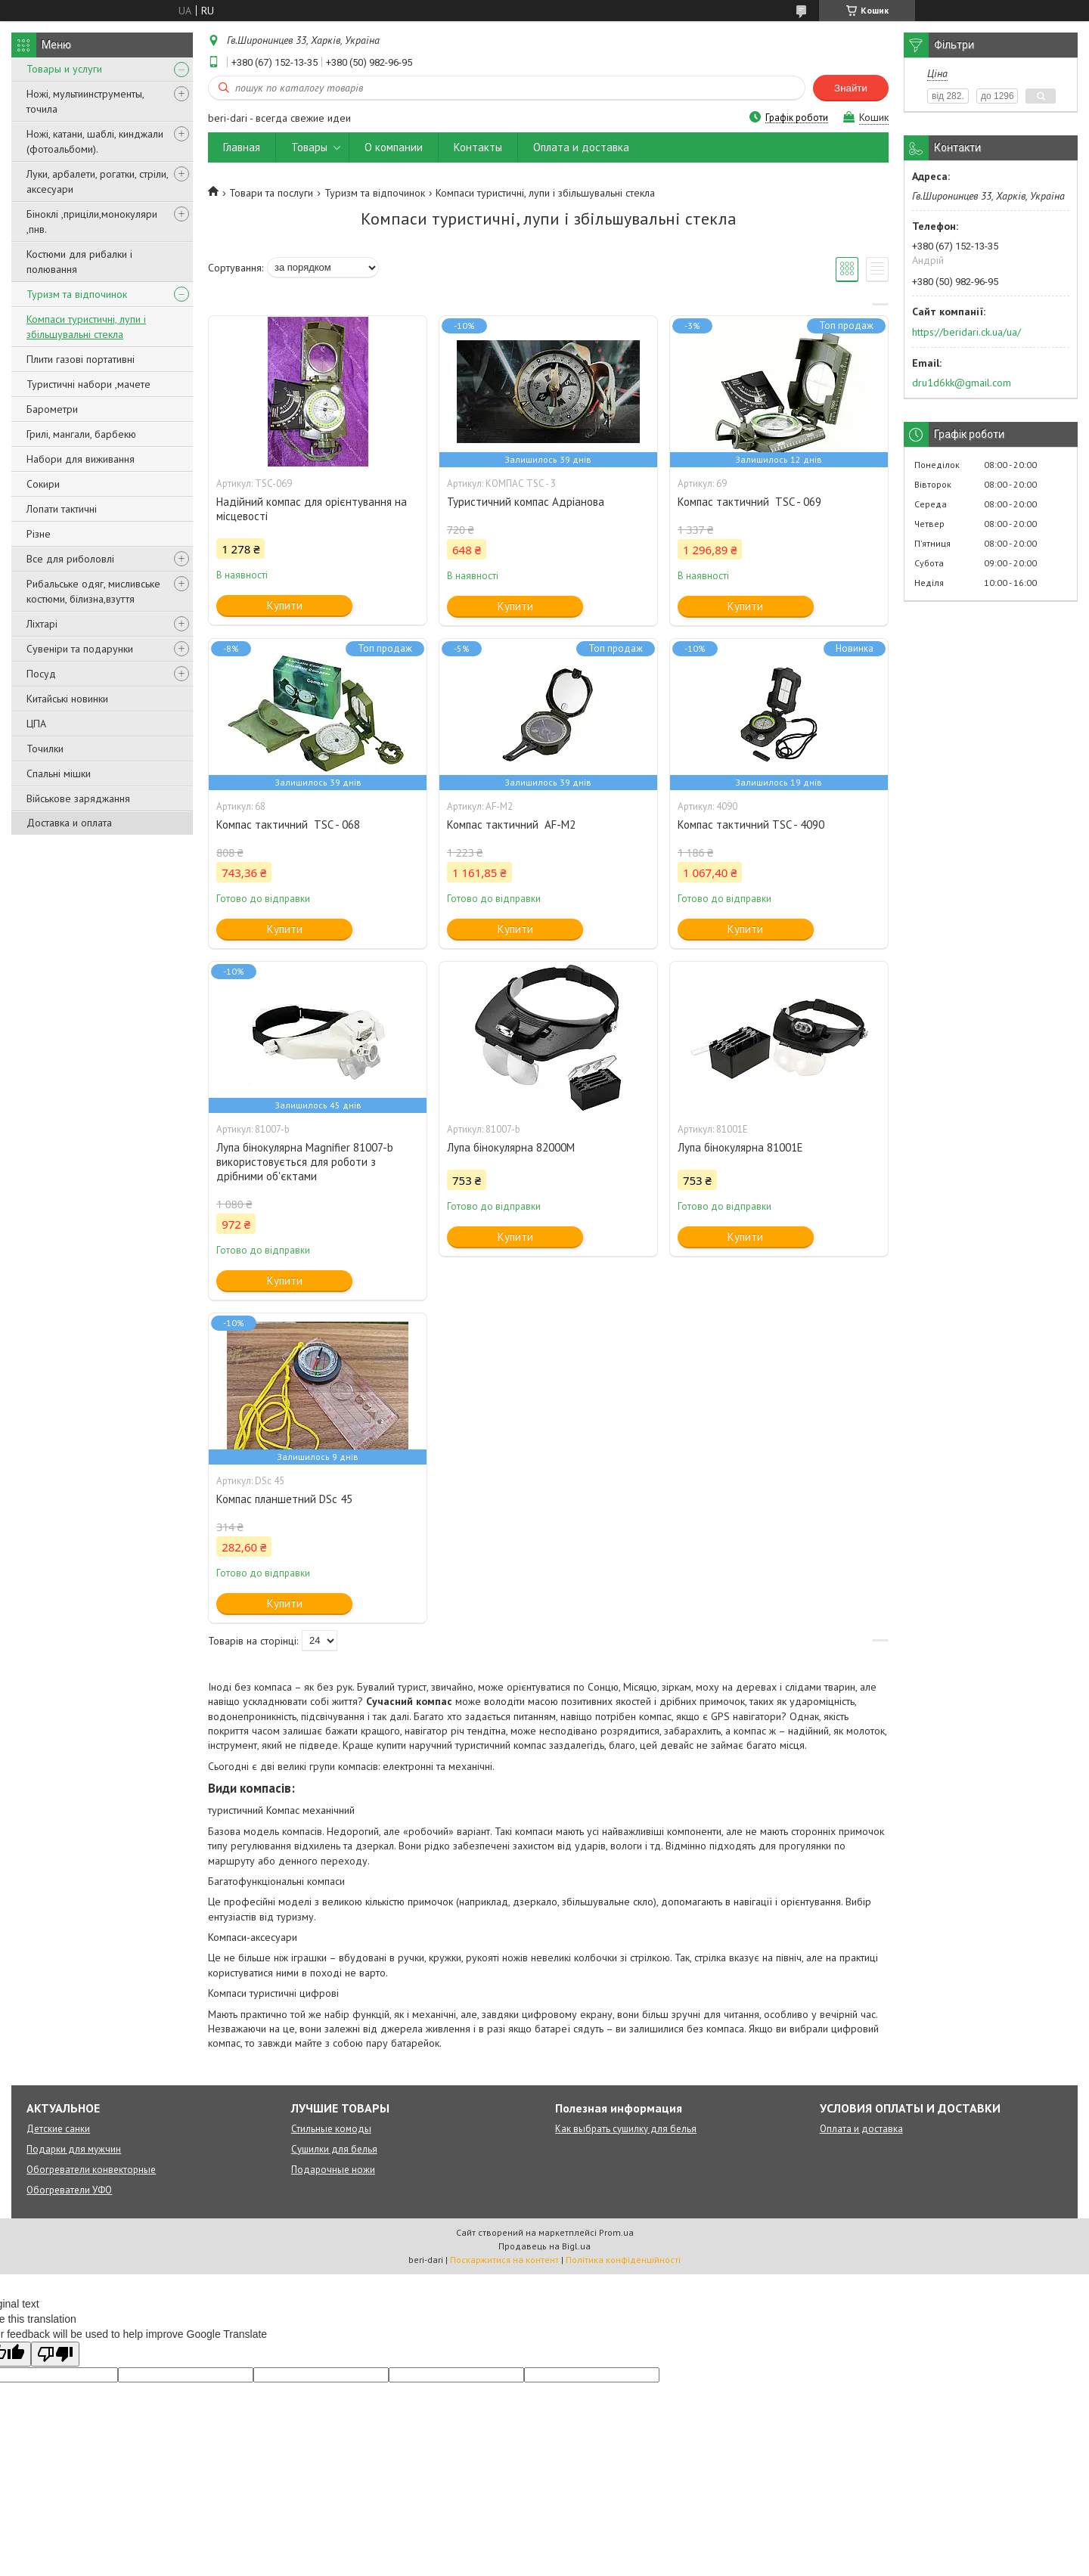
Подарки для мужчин (73, 2149)
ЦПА (36, 723)
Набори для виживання (80, 459)
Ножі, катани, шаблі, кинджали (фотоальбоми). (94, 141)
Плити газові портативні (80, 359)
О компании (394, 147)
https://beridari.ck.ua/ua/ (966, 332)
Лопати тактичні (61, 509)
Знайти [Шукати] (850, 88)
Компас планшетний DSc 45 (284, 1499)
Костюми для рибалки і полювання (79, 261)
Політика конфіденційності (623, 2259)
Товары (309, 147)
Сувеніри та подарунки (79, 649)
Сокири (43, 484)
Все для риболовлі (70, 559)
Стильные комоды (331, 2128)
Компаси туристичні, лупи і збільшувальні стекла (86, 326)
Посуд (41, 673)
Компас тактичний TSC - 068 (288, 824)
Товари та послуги (271, 193)
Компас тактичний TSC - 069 (749, 501)
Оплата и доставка (581, 147)
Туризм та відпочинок (76, 294)
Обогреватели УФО (69, 2190)
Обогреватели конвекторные (91, 2169)
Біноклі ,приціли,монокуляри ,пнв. (91, 221)
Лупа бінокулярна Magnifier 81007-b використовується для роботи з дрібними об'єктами (304, 1161)
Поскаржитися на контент (504, 2259)
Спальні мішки (58, 773)
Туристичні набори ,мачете (88, 384)
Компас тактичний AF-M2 (511, 824)
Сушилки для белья (334, 2149)
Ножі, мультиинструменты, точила (85, 101)
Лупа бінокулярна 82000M (511, 1147)
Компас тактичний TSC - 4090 (751, 824)
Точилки (45, 748)
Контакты (478, 147)
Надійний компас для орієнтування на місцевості (311, 508)
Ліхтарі (41, 624)
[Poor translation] (55, 2354)
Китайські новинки (67, 698)
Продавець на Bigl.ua (544, 2246)
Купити (284, 605)
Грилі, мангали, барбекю (81, 434)
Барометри (52, 409)
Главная (241, 147)
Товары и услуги (64, 69)
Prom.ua (616, 2232)
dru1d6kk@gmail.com (961, 382)
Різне (38, 534)
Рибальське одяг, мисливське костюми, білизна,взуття (93, 591)
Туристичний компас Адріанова (525, 501)
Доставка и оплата (69, 822)
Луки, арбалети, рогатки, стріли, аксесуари (97, 181)
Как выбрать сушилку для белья (626, 2128)
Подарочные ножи (333, 2169)
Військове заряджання (78, 798)
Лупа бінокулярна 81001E (740, 1147)
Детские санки (58, 2128)
